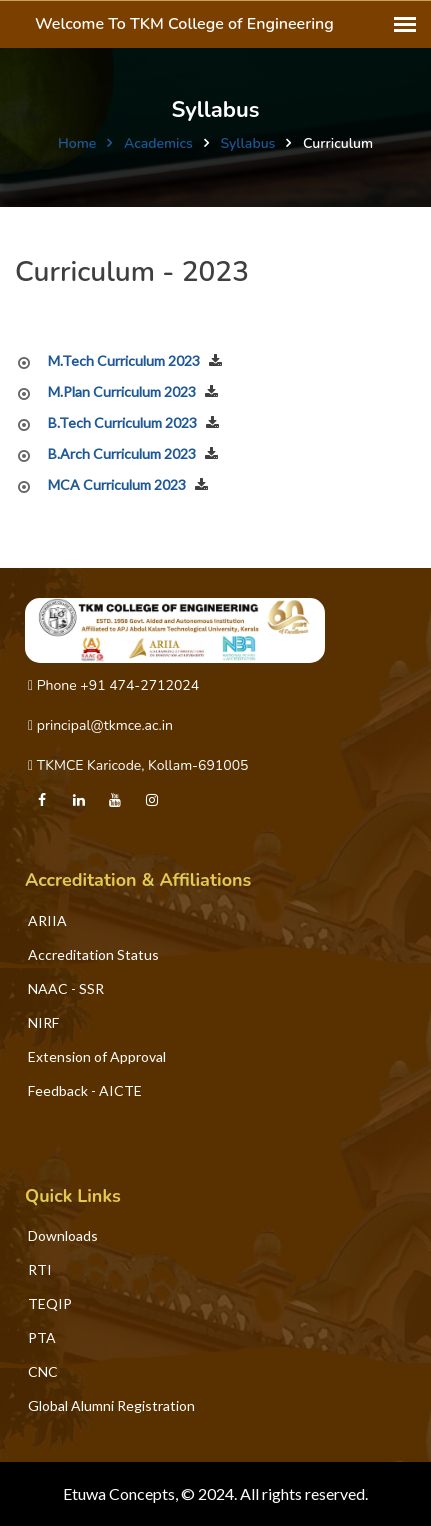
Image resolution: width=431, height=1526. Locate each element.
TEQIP (50, 1303)
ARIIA (47, 920)
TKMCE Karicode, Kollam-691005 (138, 765)
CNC (43, 1371)
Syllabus (247, 143)
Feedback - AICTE (85, 1090)
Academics (158, 143)
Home (77, 143)
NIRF (43, 1022)
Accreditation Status (93, 954)
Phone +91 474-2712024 (113, 685)
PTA (42, 1337)
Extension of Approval (97, 1056)
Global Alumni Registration (111, 1405)
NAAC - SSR (66, 988)
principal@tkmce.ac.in (100, 725)
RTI (40, 1269)
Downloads (63, 1235)
